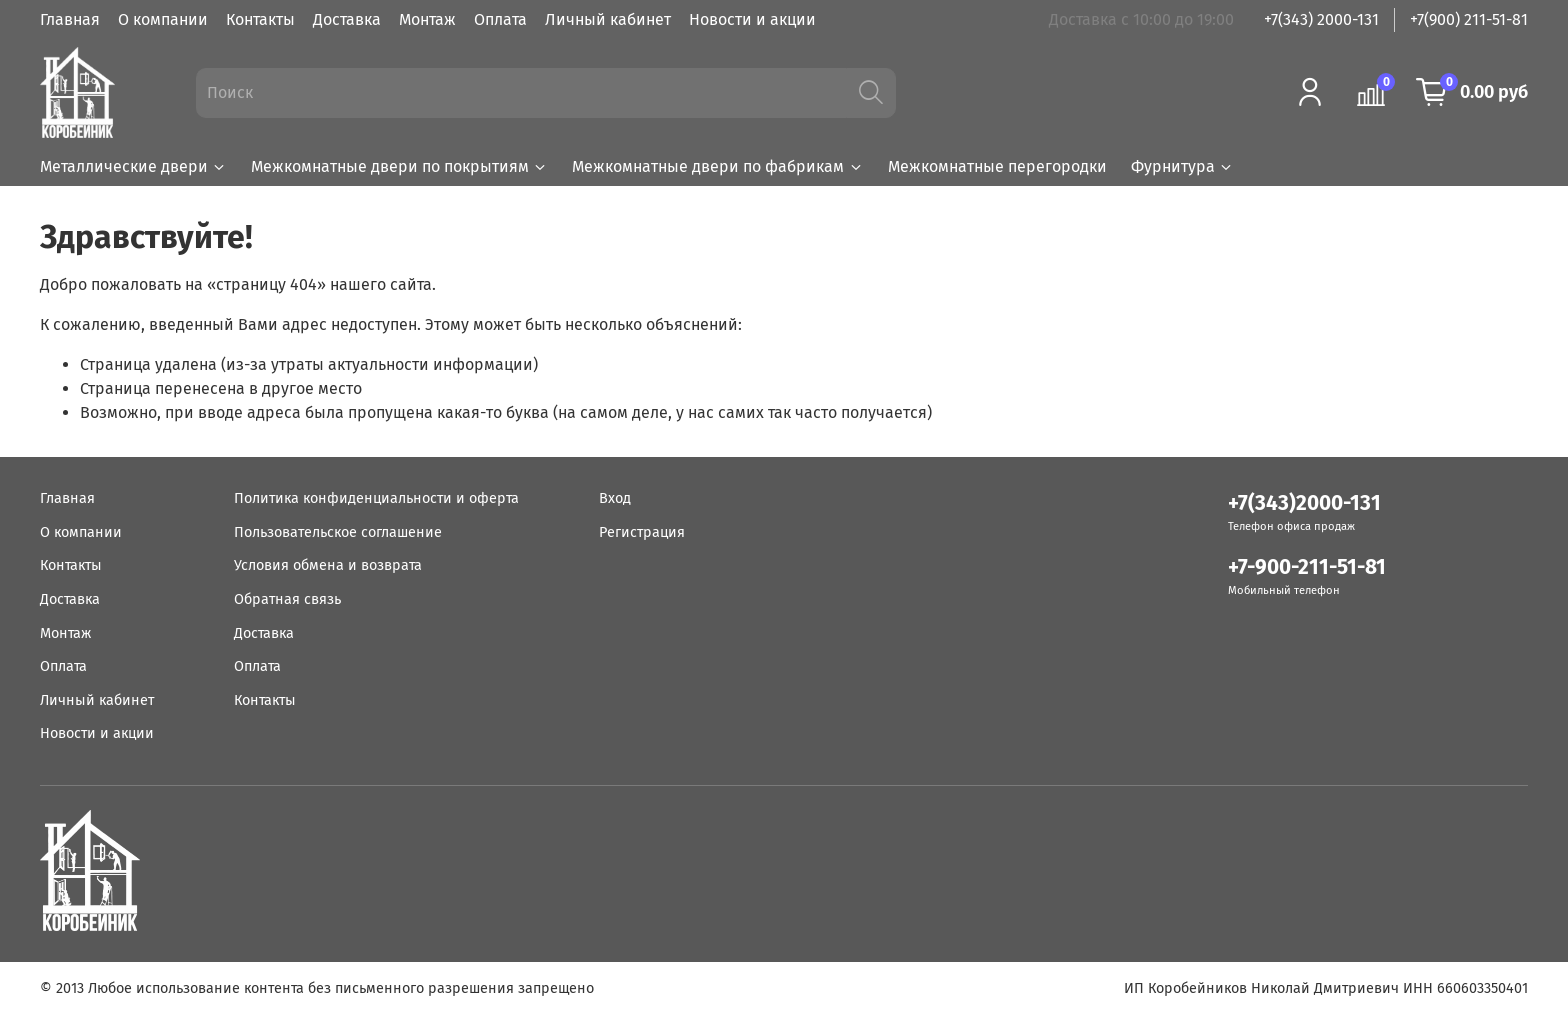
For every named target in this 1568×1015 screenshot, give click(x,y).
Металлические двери (133, 166)
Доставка (347, 19)
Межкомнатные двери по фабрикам (717, 166)
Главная (70, 19)
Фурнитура (1182, 166)
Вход (615, 498)
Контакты (260, 19)
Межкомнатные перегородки (997, 166)
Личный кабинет (608, 19)
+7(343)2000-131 (1304, 503)
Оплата (500, 19)
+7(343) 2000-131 (1321, 19)
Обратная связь (287, 599)
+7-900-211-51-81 (1307, 567)
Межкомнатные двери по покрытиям (399, 166)
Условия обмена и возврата (328, 565)
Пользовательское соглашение (338, 532)
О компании (163, 19)
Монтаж (427, 19)
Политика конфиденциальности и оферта (376, 498)
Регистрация (642, 532)
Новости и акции (752, 19)
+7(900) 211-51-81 (1469, 19)
